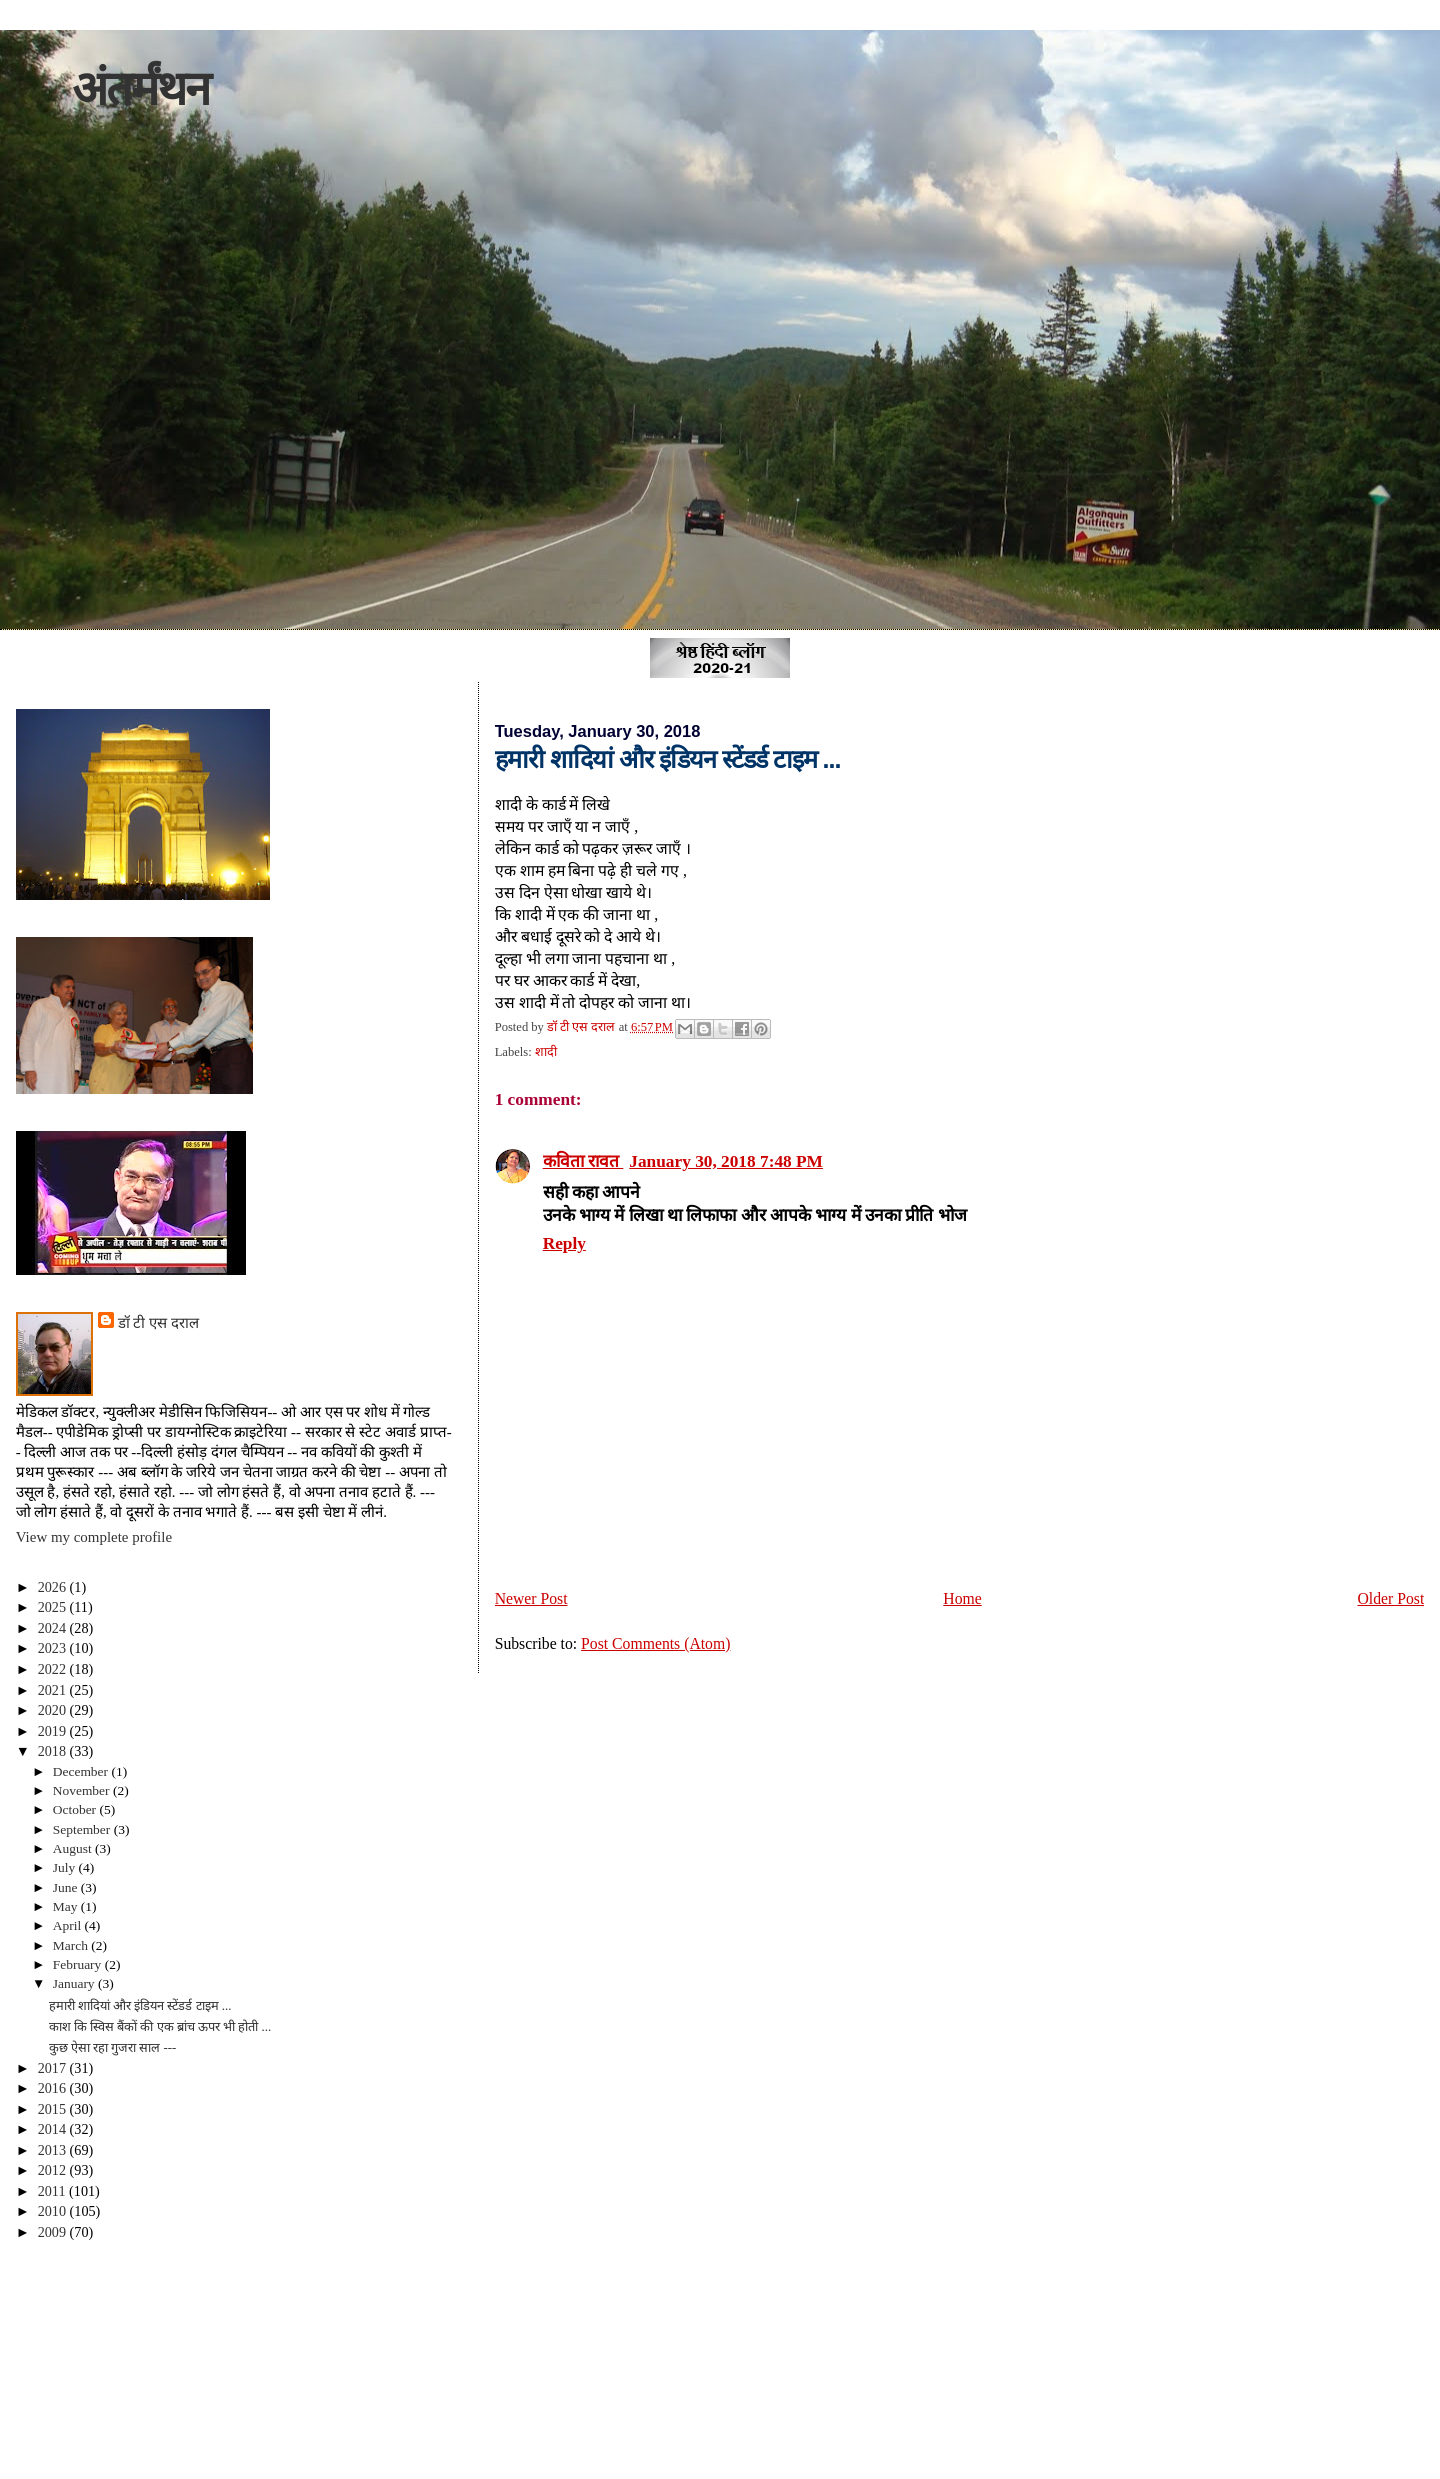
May (67, 1906)
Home (962, 1598)
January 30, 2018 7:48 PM (726, 1161)
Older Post (1390, 1598)
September (83, 1829)
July (66, 1867)
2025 (54, 1607)
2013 (54, 2150)
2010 (54, 2211)
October (76, 1809)
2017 (54, 2068)
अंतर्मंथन (140, 88)
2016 (54, 2088)
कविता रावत (583, 1161)
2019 (54, 1731)
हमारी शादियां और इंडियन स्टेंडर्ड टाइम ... (140, 2006)
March (72, 1945)
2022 (54, 1669)
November (83, 1790)
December (82, 1771)
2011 (53, 2191)
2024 (54, 1628)
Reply (564, 1243)
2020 (54, 1710)
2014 (54, 2129)
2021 (54, 1690)
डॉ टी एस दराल (158, 1323)
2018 (54, 1751)
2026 (54, 1587)
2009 (54, 2232)
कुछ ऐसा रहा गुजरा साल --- (113, 2048)
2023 (54, 1648)
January (75, 1983)
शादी (546, 1052)
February (79, 1964)
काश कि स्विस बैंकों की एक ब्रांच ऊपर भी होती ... (160, 2027)
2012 (54, 2170)
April (69, 1925)
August (74, 1848)
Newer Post (531, 1598)
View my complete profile (94, 1537)
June (67, 1887)
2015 (54, 2109)
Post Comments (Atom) (655, 1643)
